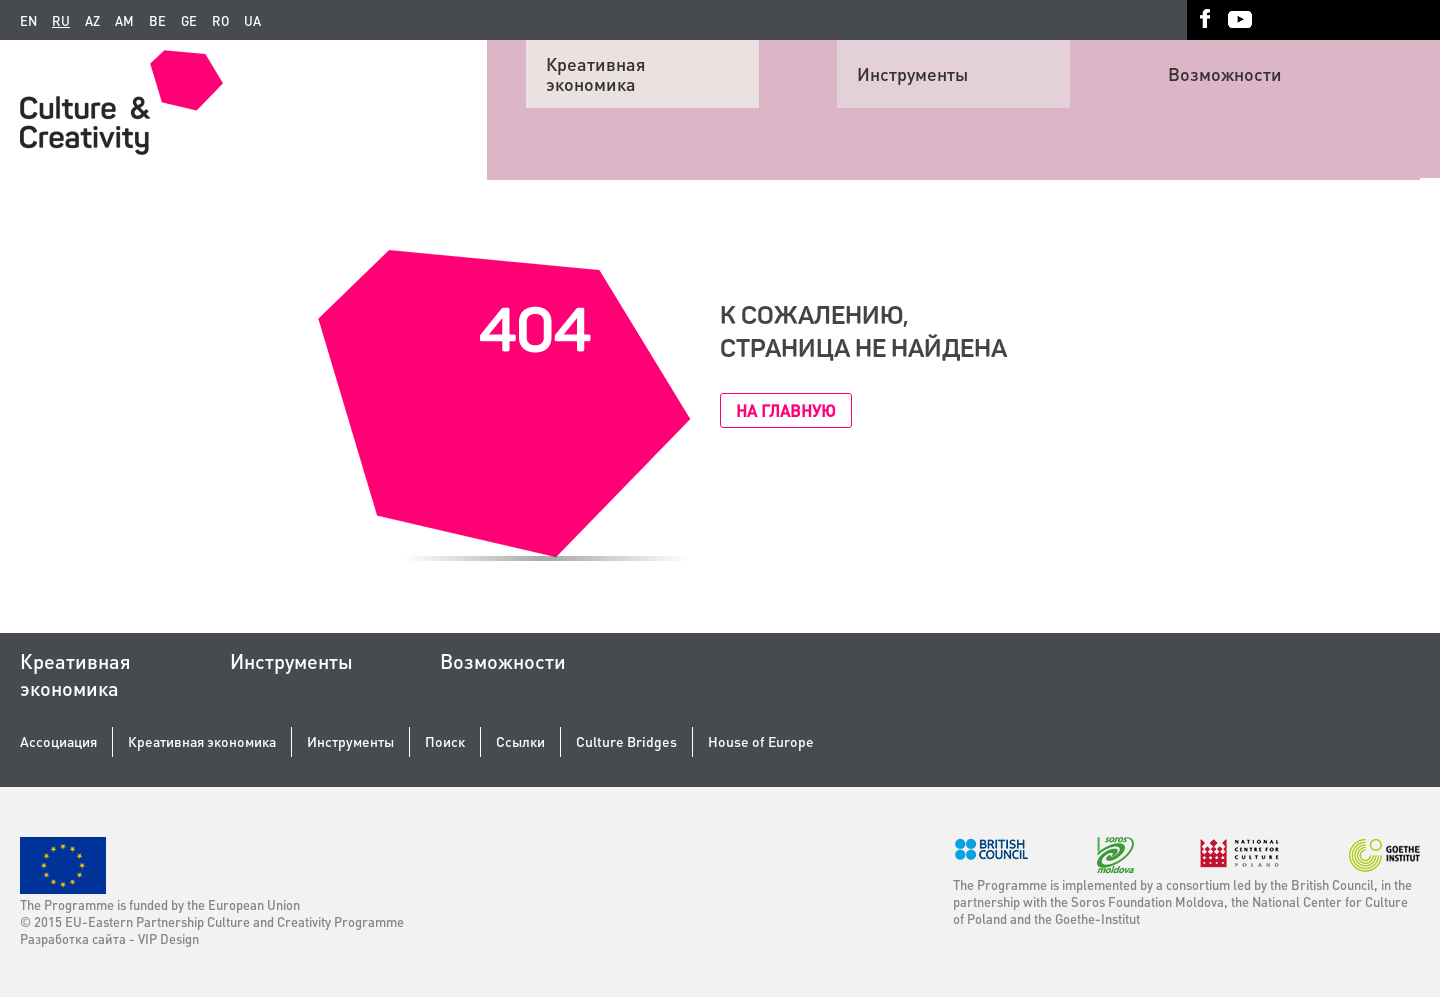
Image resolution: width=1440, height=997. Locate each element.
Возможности (1225, 73)
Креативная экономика (596, 73)
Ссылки (520, 741)
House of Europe (761, 741)
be (157, 21)
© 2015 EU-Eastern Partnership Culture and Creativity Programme (212, 921)
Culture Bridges (626, 741)
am (124, 21)
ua (252, 21)
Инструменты (912, 73)
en (28, 21)
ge (189, 21)
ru (61, 21)
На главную (786, 410)
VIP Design (168, 938)
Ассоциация (58, 741)
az (92, 21)
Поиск (445, 741)
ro (220, 21)
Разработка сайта (73, 938)
